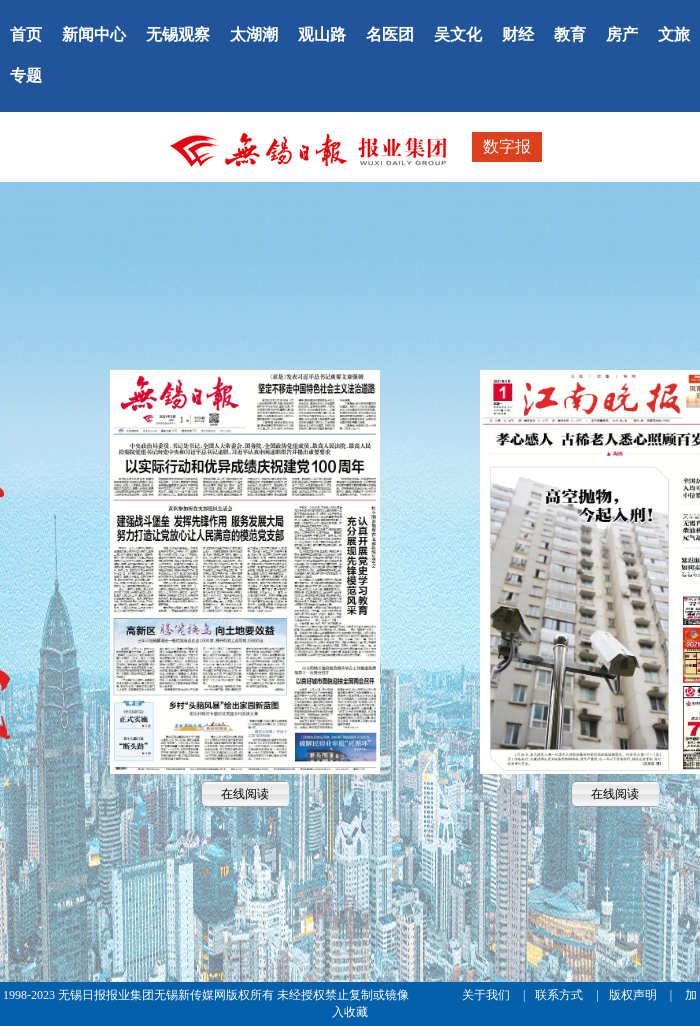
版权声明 (634, 995)
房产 (622, 34)
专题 (26, 75)
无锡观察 (178, 34)
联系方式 (560, 995)
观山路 (322, 34)
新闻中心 (94, 34)
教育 (570, 34)
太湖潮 (254, 34)
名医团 (390, 34)
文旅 (674, 34)
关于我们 (487, 995)
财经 (518, 34)
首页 (26, 34)
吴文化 (458, 34)
